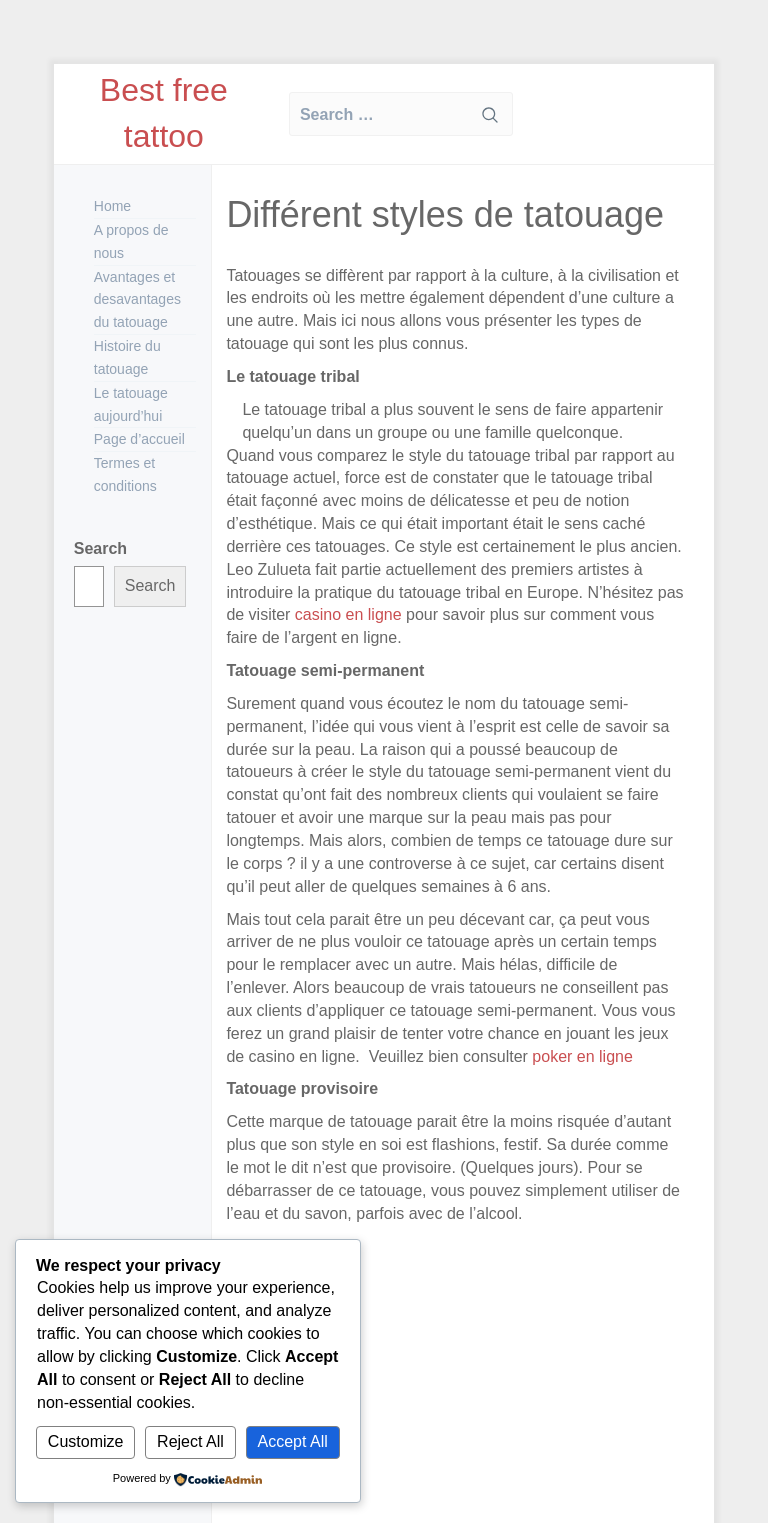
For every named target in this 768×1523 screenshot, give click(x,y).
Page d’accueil (139, 439)
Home (112, 206)
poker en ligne (580, 1056)
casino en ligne (348, 614)
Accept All (293, 1441)
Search (100, 548)
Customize (86, 1441)
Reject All (190, 1441)
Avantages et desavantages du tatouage (137, 300)
